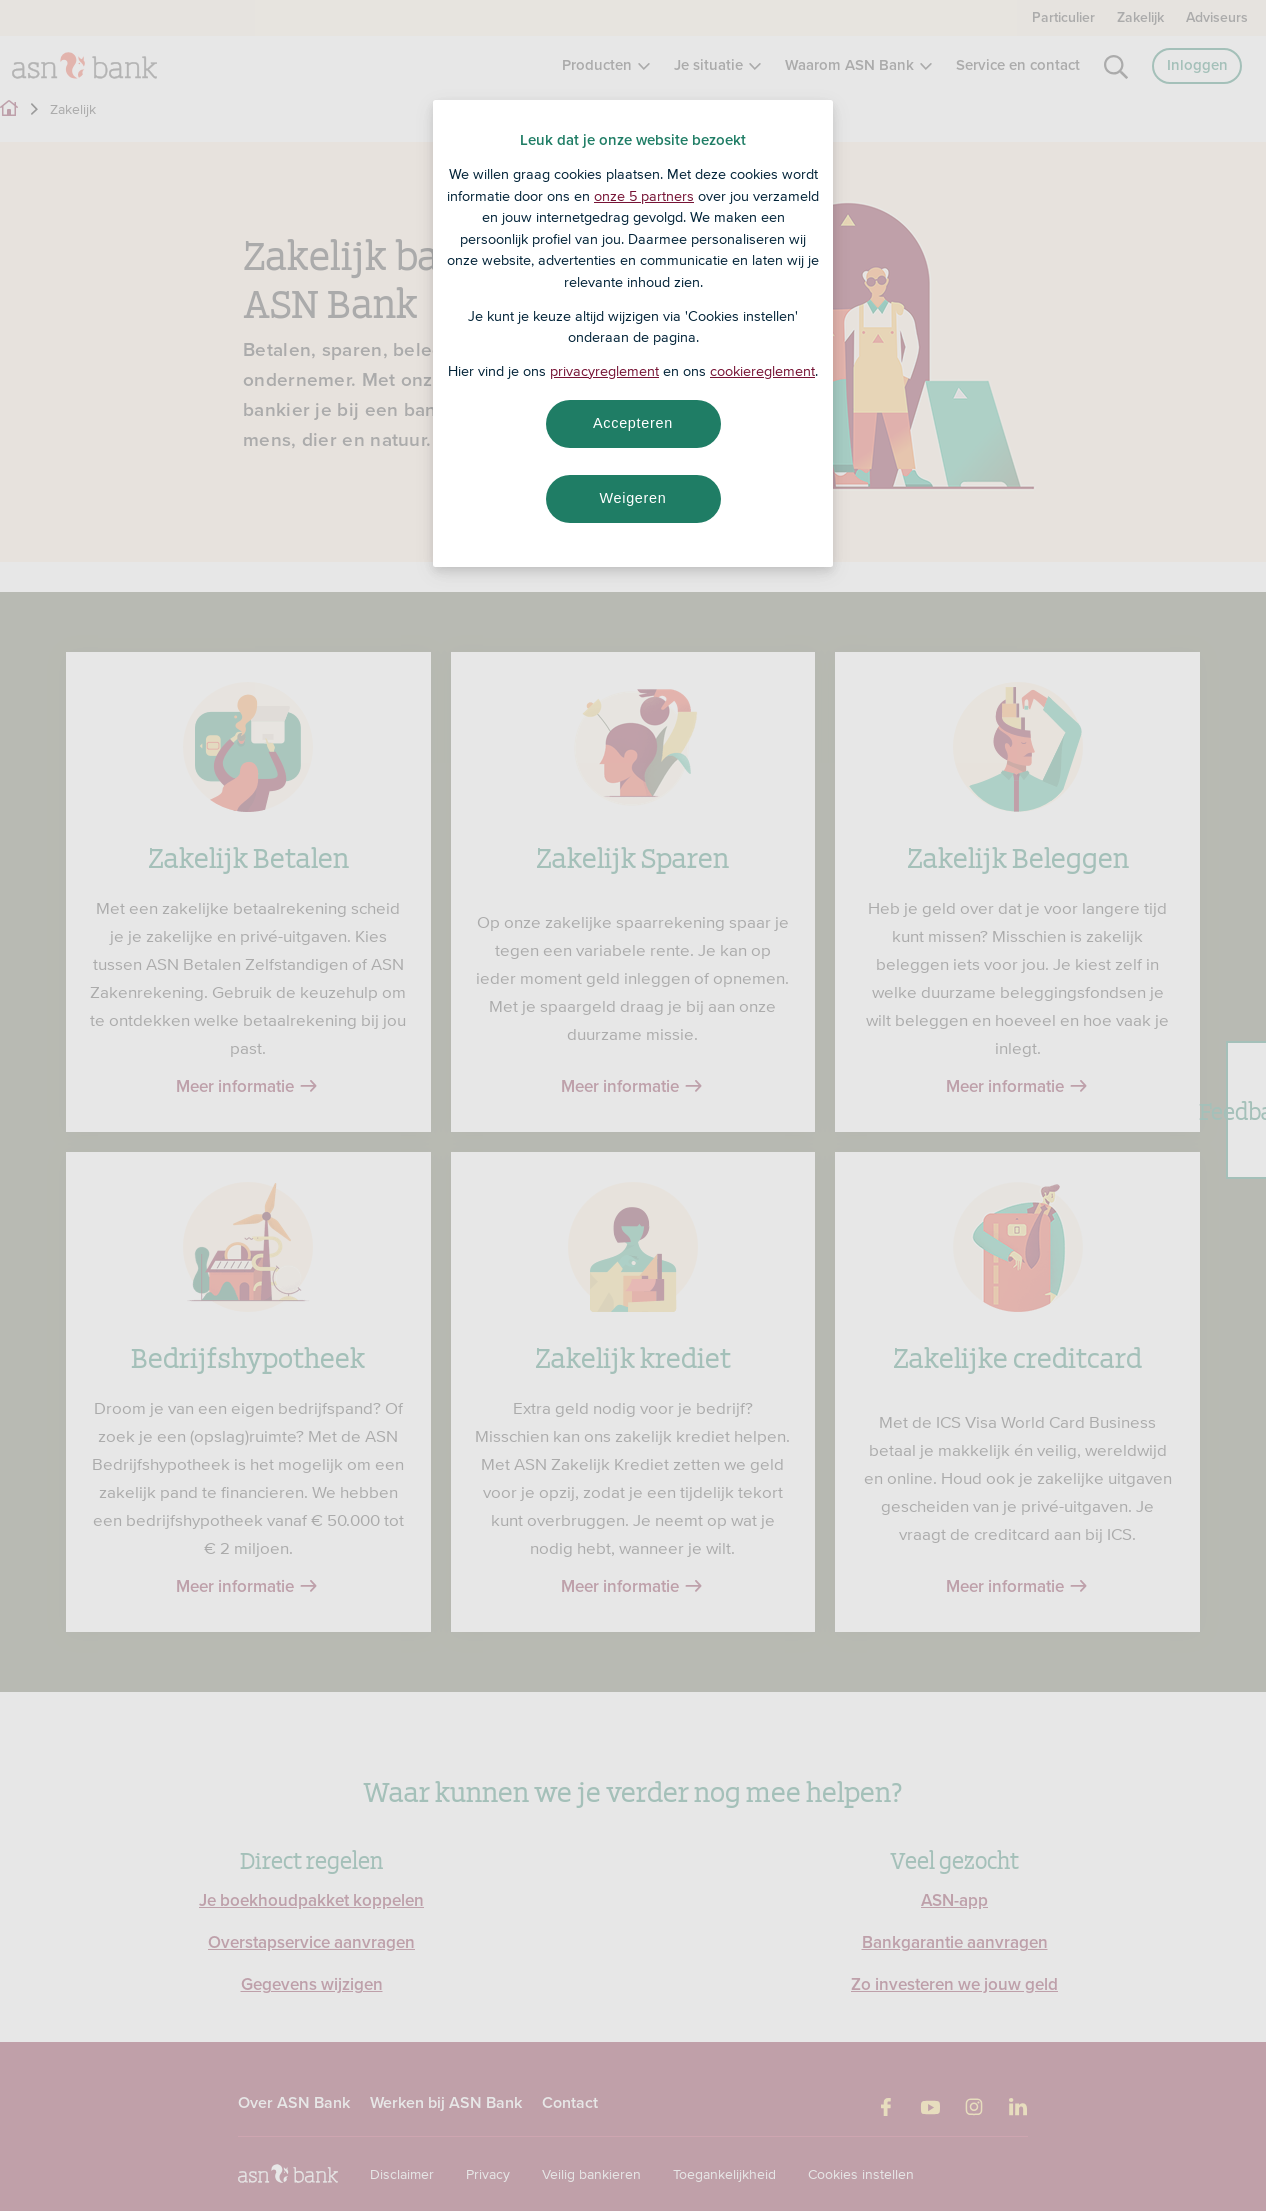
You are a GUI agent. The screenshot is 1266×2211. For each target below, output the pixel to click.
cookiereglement (762, 371)
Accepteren (633, 423)
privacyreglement (604, 371)
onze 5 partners (644, 196)
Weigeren (632, 498)
